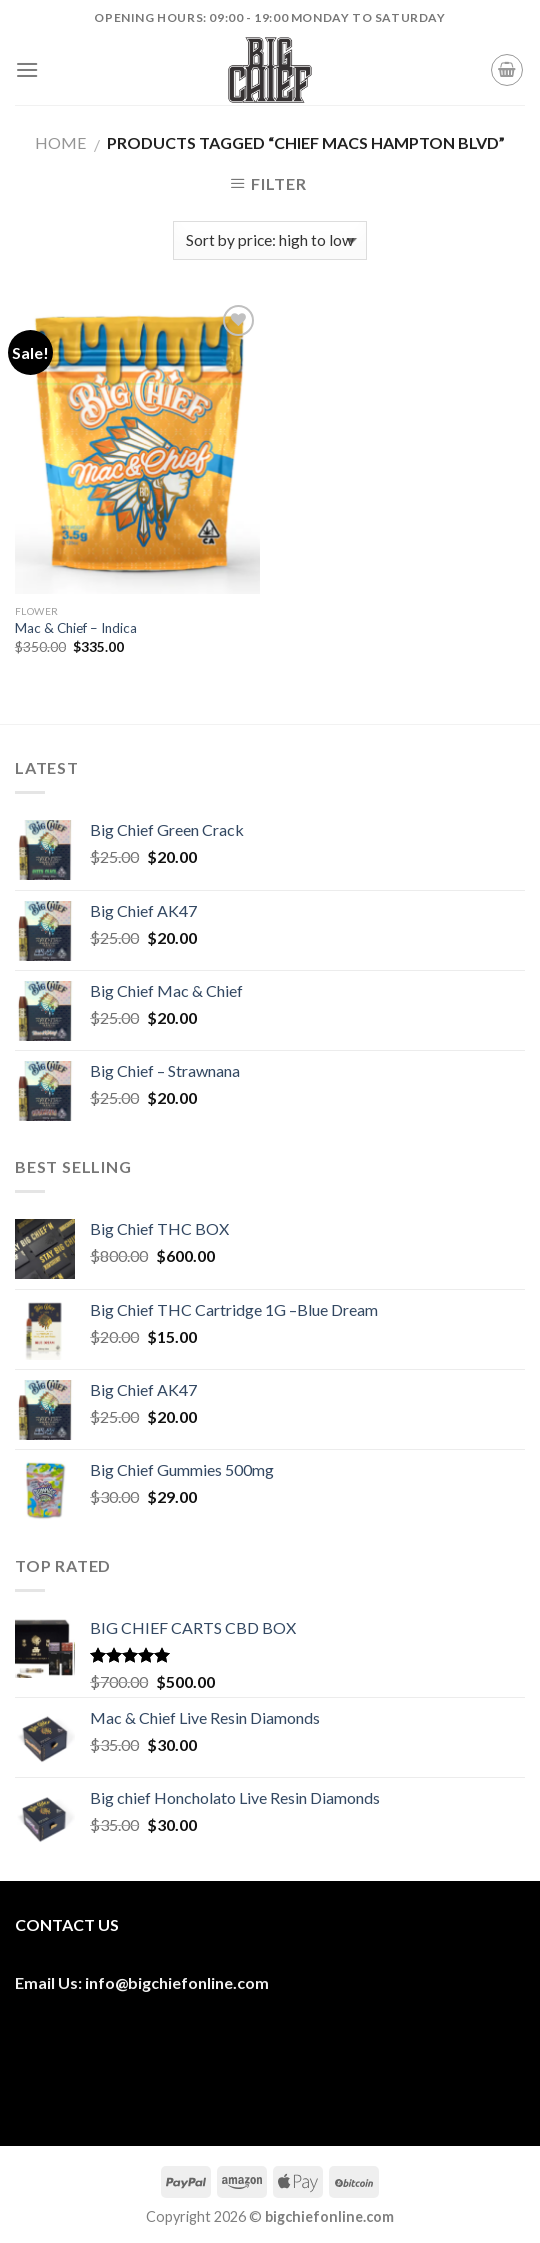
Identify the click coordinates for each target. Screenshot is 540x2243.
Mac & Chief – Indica (76, 628)
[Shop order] (269, 240)
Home (60, 142)
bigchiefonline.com (198, 1982)
